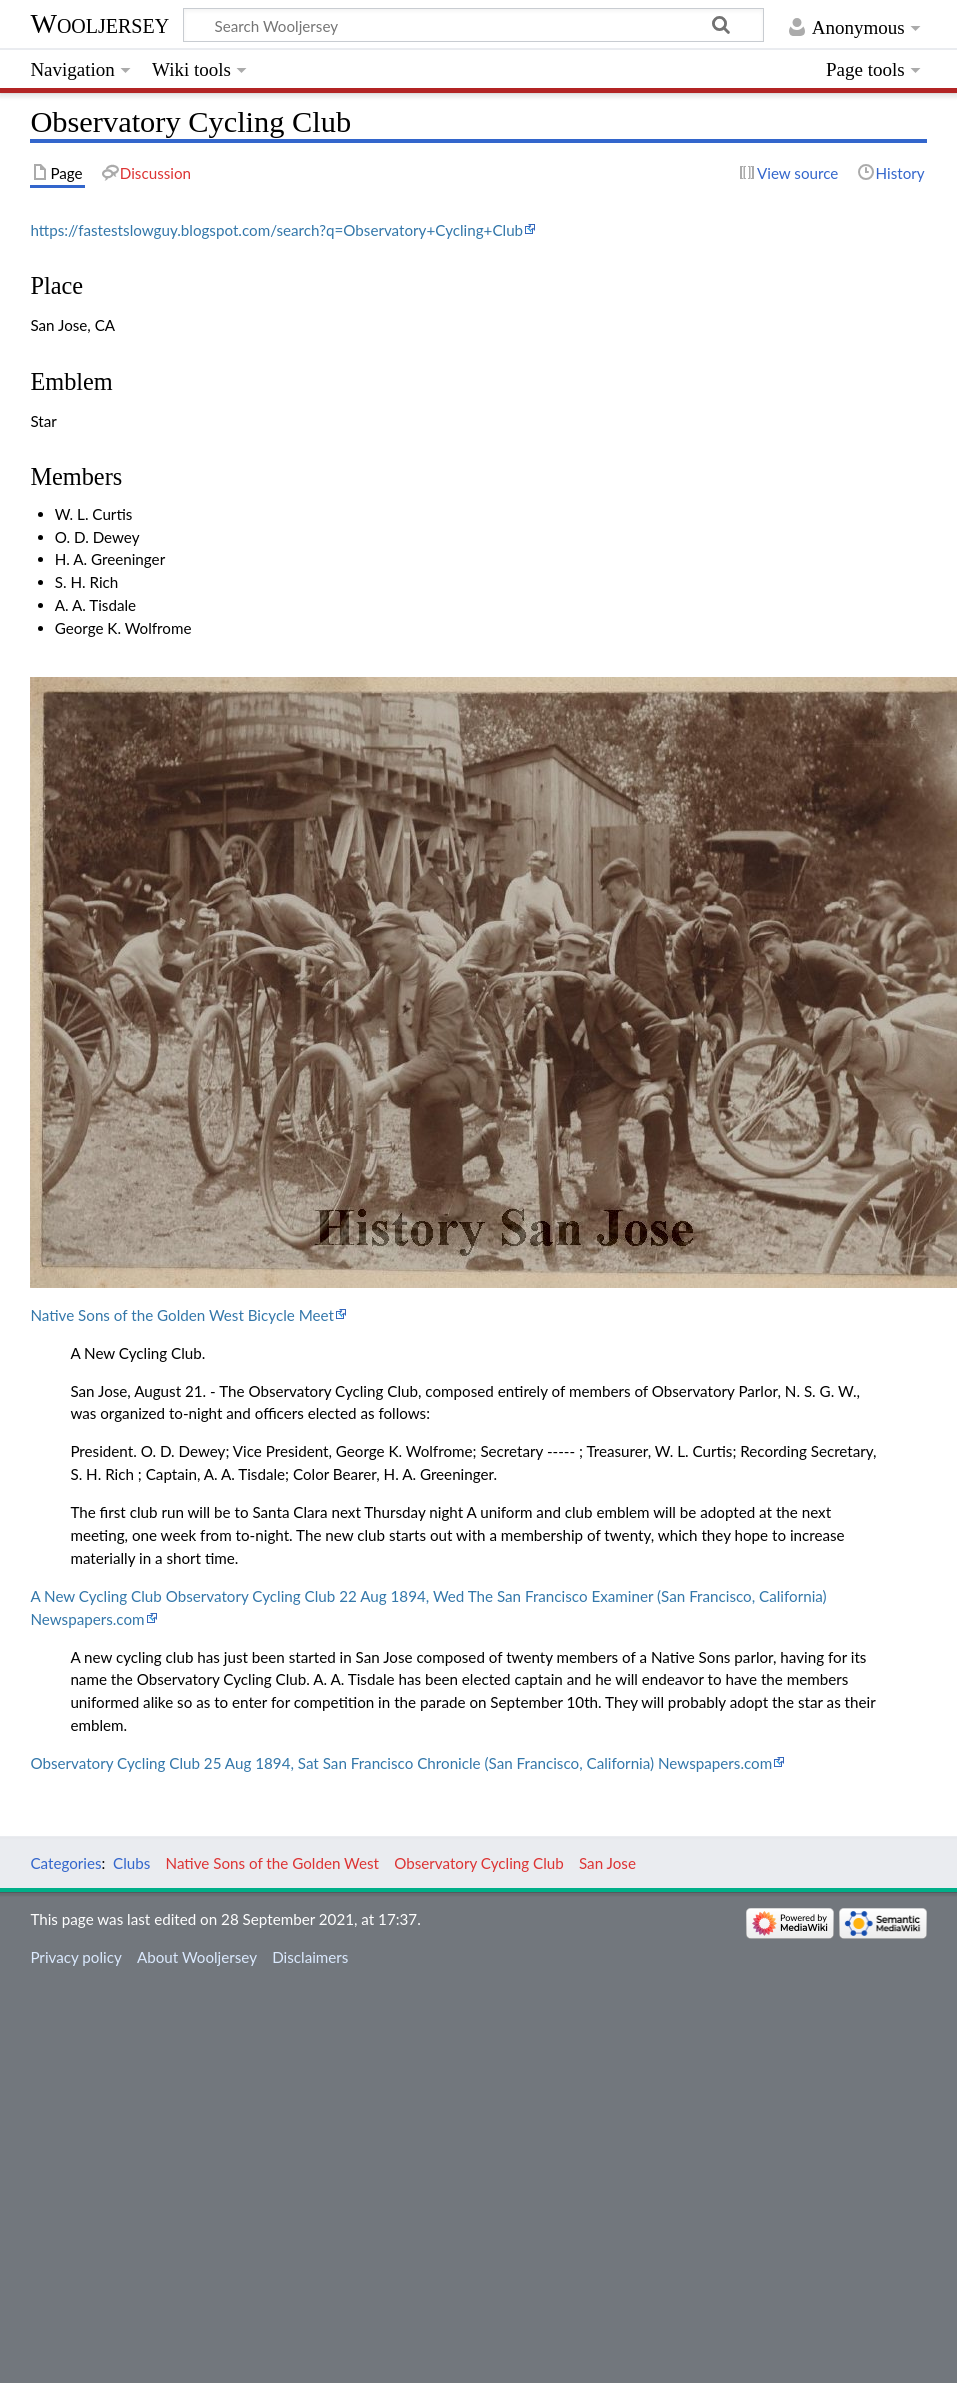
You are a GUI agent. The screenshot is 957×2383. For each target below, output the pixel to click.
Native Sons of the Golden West (272, 1863)
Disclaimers (310, 1957)
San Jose (607, 1863)
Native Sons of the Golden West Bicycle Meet (182, 1315)
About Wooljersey (197, 1957)
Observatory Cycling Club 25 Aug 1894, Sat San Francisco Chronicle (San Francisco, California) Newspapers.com (401, 1763)
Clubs (131, 1863)
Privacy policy (75, 1957)
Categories (65, 1863)
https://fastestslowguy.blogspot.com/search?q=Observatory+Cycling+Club (276, 230)
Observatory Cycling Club (479, 1863)
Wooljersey (99, 23)
